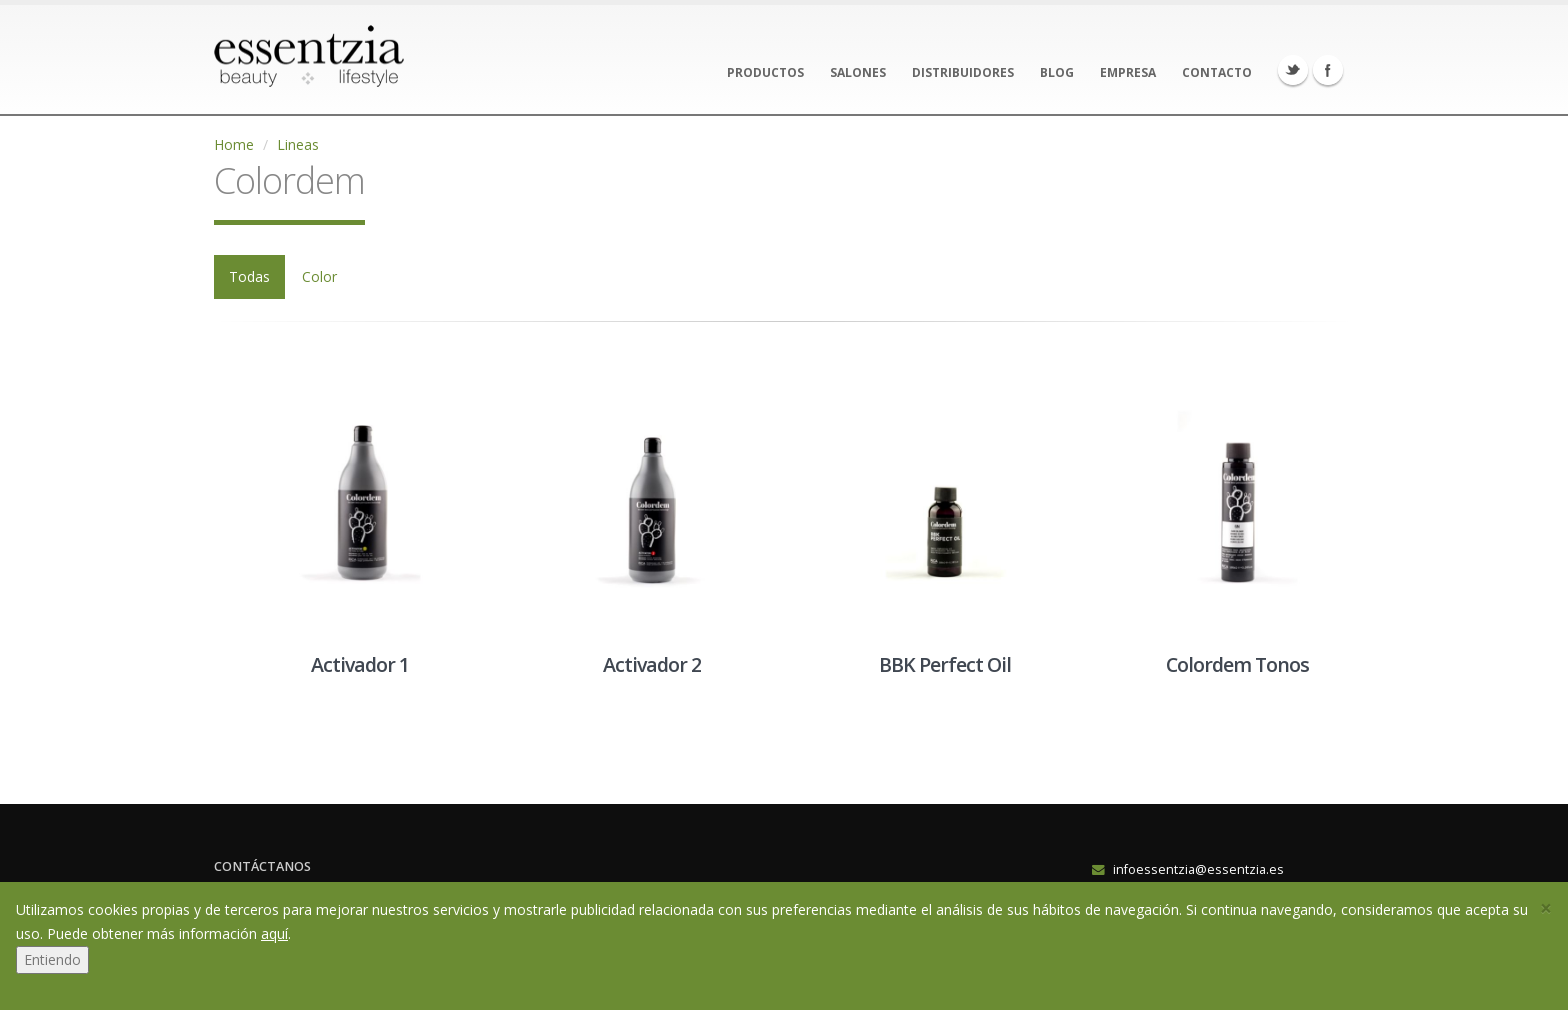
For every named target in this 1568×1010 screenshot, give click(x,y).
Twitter (1293, 70)
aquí (274, 933)
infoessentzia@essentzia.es (1198, 869)
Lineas (298, 144)
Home (234, 144)
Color (319, 276)
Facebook (1328, 70)
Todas (249, 276)
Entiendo (52, 959)
